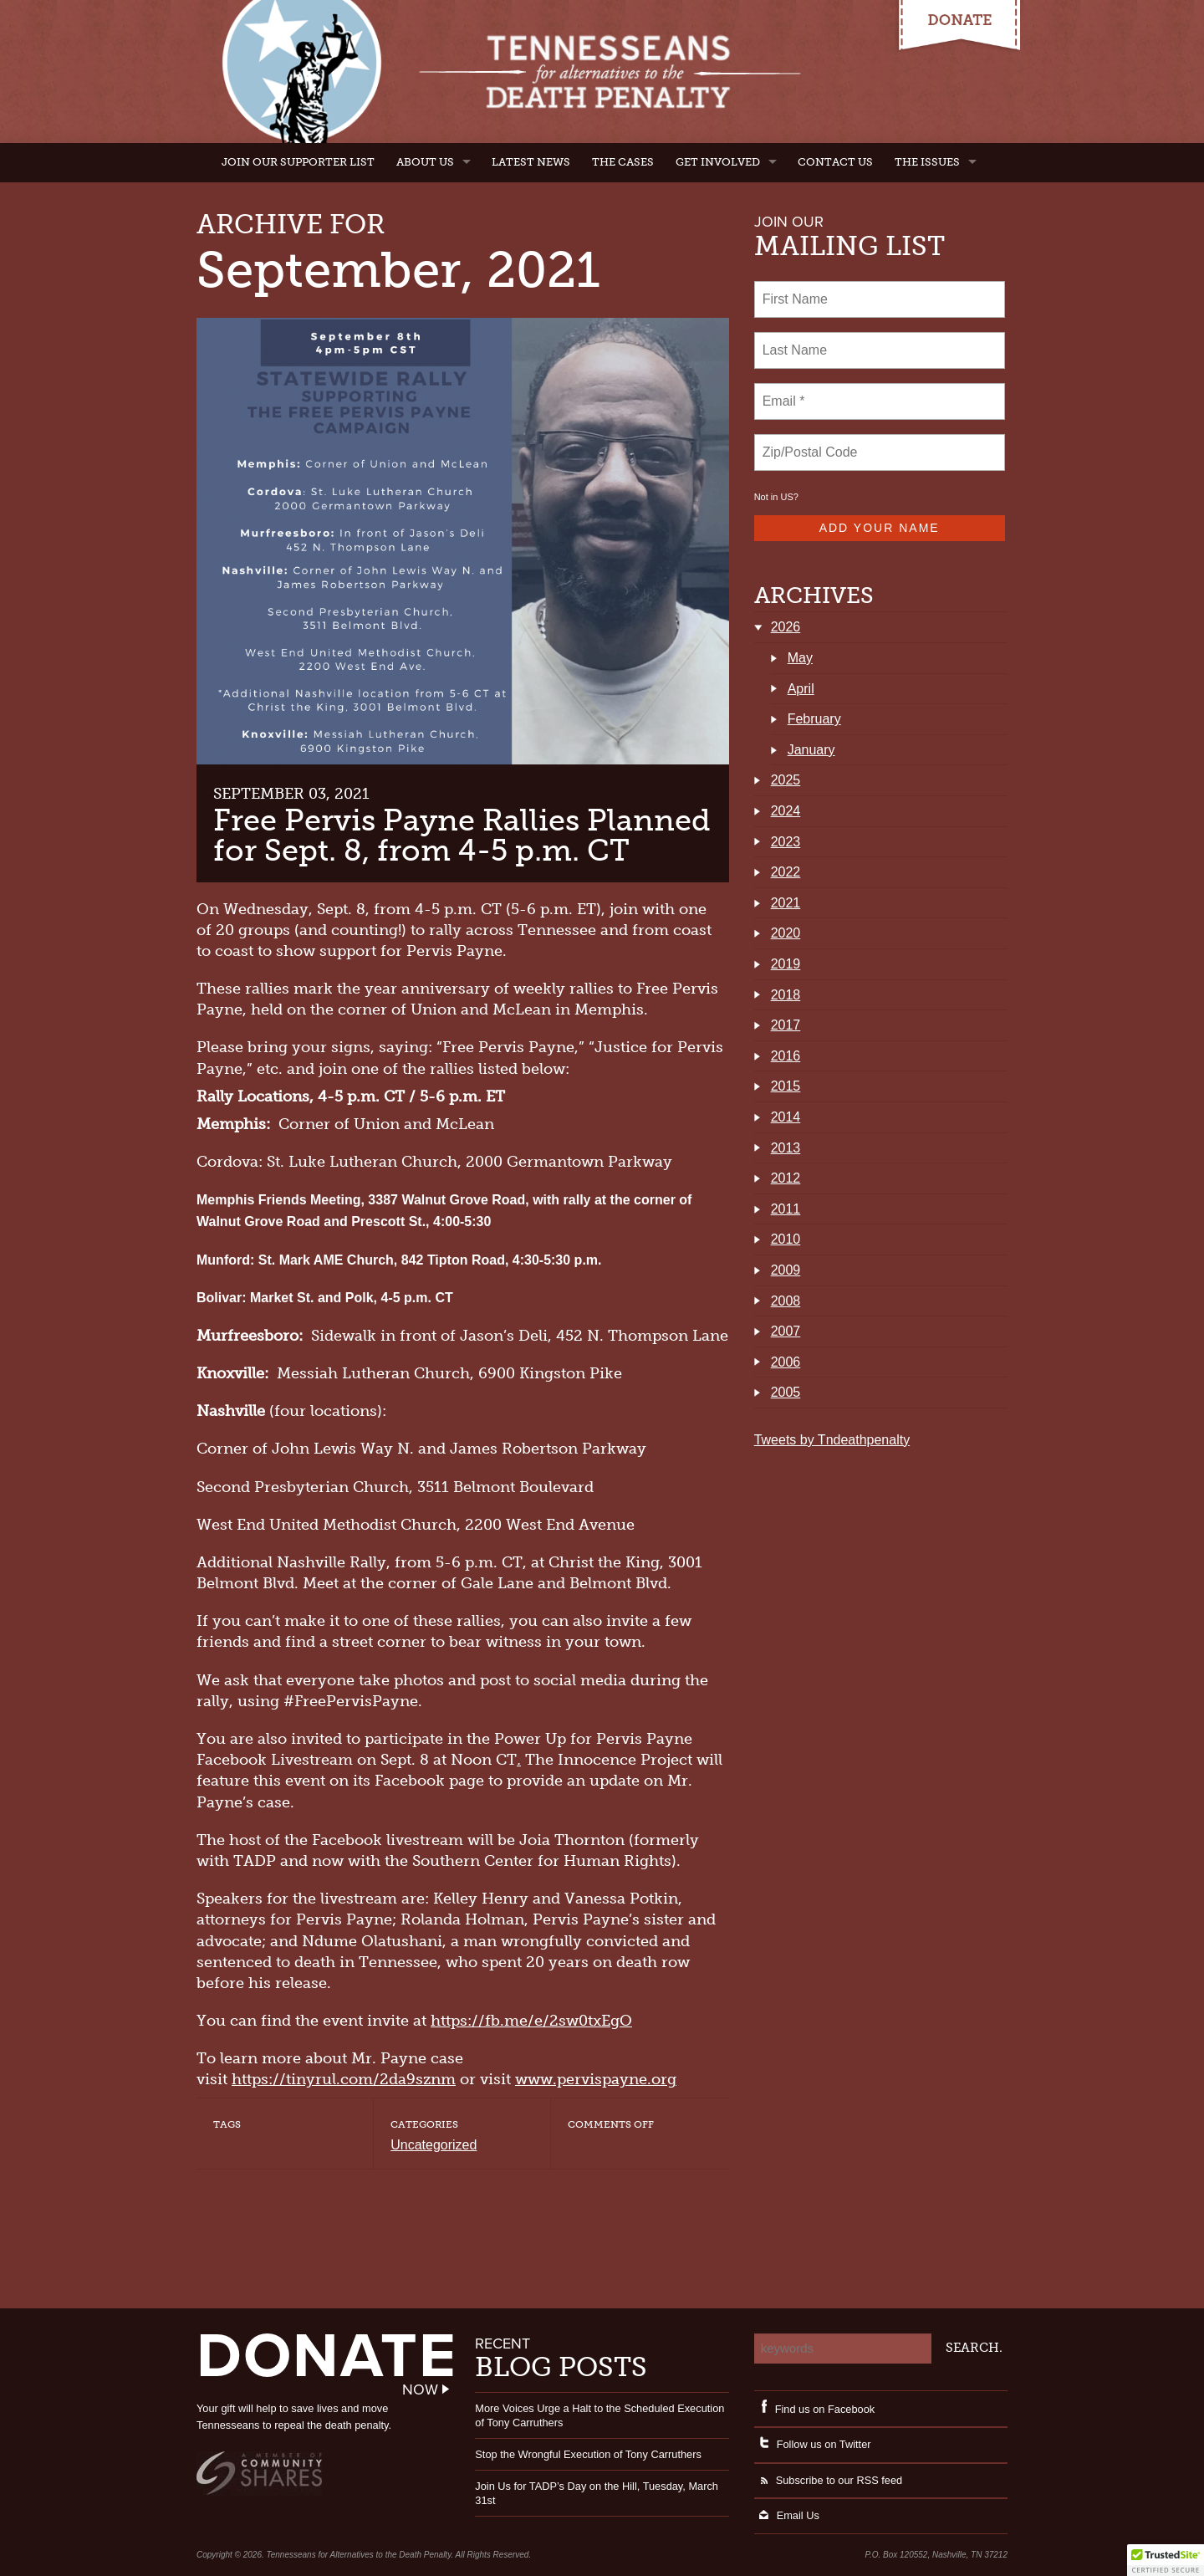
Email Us (786, 2515)
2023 (786, 842)
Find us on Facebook (814, 2409)
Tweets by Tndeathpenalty (832, 1440)
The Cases (623, 162)
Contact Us (835, 162)
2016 (786, 1056)
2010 (786, 1239)
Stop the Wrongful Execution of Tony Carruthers (588, 2454)
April (801, 689)
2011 (786, 1209)
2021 (786, 903)
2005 (786, 1392)
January (811, 750)
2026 (786, 627)
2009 (786, 1270)
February (814, 719)
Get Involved (718, 162)
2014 (786, 1117)
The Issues (927, 162)
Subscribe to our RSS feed (828, 2480)
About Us (425, 162)
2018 (786, 995)
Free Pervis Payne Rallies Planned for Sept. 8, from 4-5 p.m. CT (462, 835)
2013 (786, 1148)
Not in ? (776, 497)
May (800, 658)
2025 (786, 780)
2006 (786, 1362)
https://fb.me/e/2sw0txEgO (531, 2020)
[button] (1165, 2560)
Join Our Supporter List (298, 162)
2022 (786, 872)
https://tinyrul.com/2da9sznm (344, 2079)
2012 (786, 1178)
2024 (786, 811)
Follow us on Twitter (812, 2444)
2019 (786, 964)
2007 (786, 1331)
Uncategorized (433, 2145)
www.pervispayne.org (595, 2079)
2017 (786, 1025)
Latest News (531, 162)
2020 (786, 933)
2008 (786, 1301)
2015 (786, 1086)
